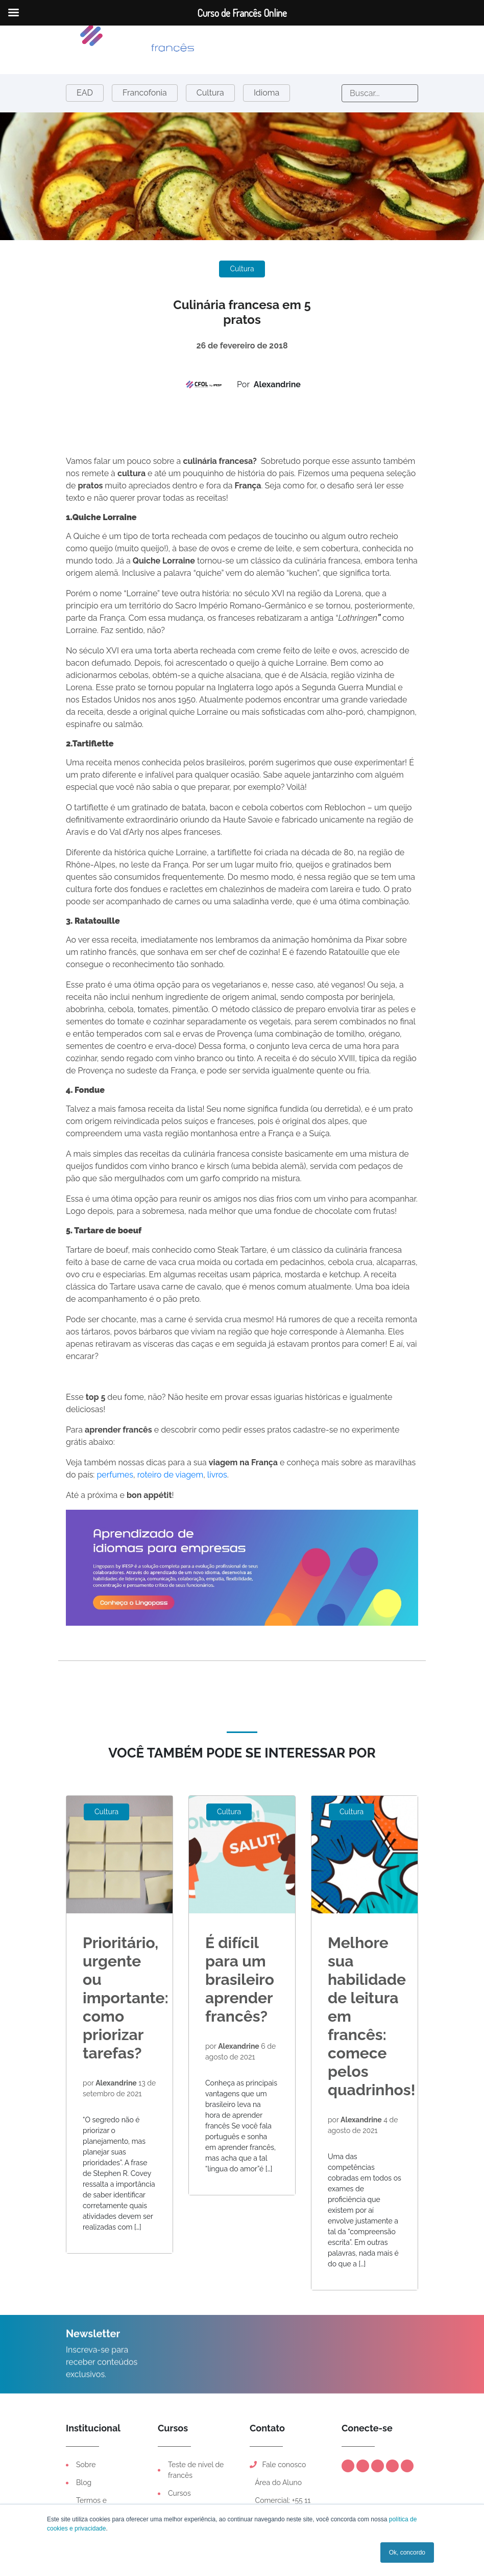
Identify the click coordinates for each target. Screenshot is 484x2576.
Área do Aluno (277, 2482)
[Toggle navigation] (180, 41)
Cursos (179, 2493)
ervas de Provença (217, 1034)
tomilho (350, 1034)
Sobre (85, 2465)
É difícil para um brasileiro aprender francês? (239, 1979)
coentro (131, 1046)
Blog (83, 2482)
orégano (384, 1034)
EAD (85, 93)
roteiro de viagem (170, 1475)
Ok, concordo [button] (407, 2552)
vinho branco (198, 1058)
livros (217, 1475)
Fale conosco (278, 2465)
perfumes (114, 1475)
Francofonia (145, 93)
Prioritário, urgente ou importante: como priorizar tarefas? (125, 1998)
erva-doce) (175, 1046)
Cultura (210, 93)
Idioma (266, 93)
